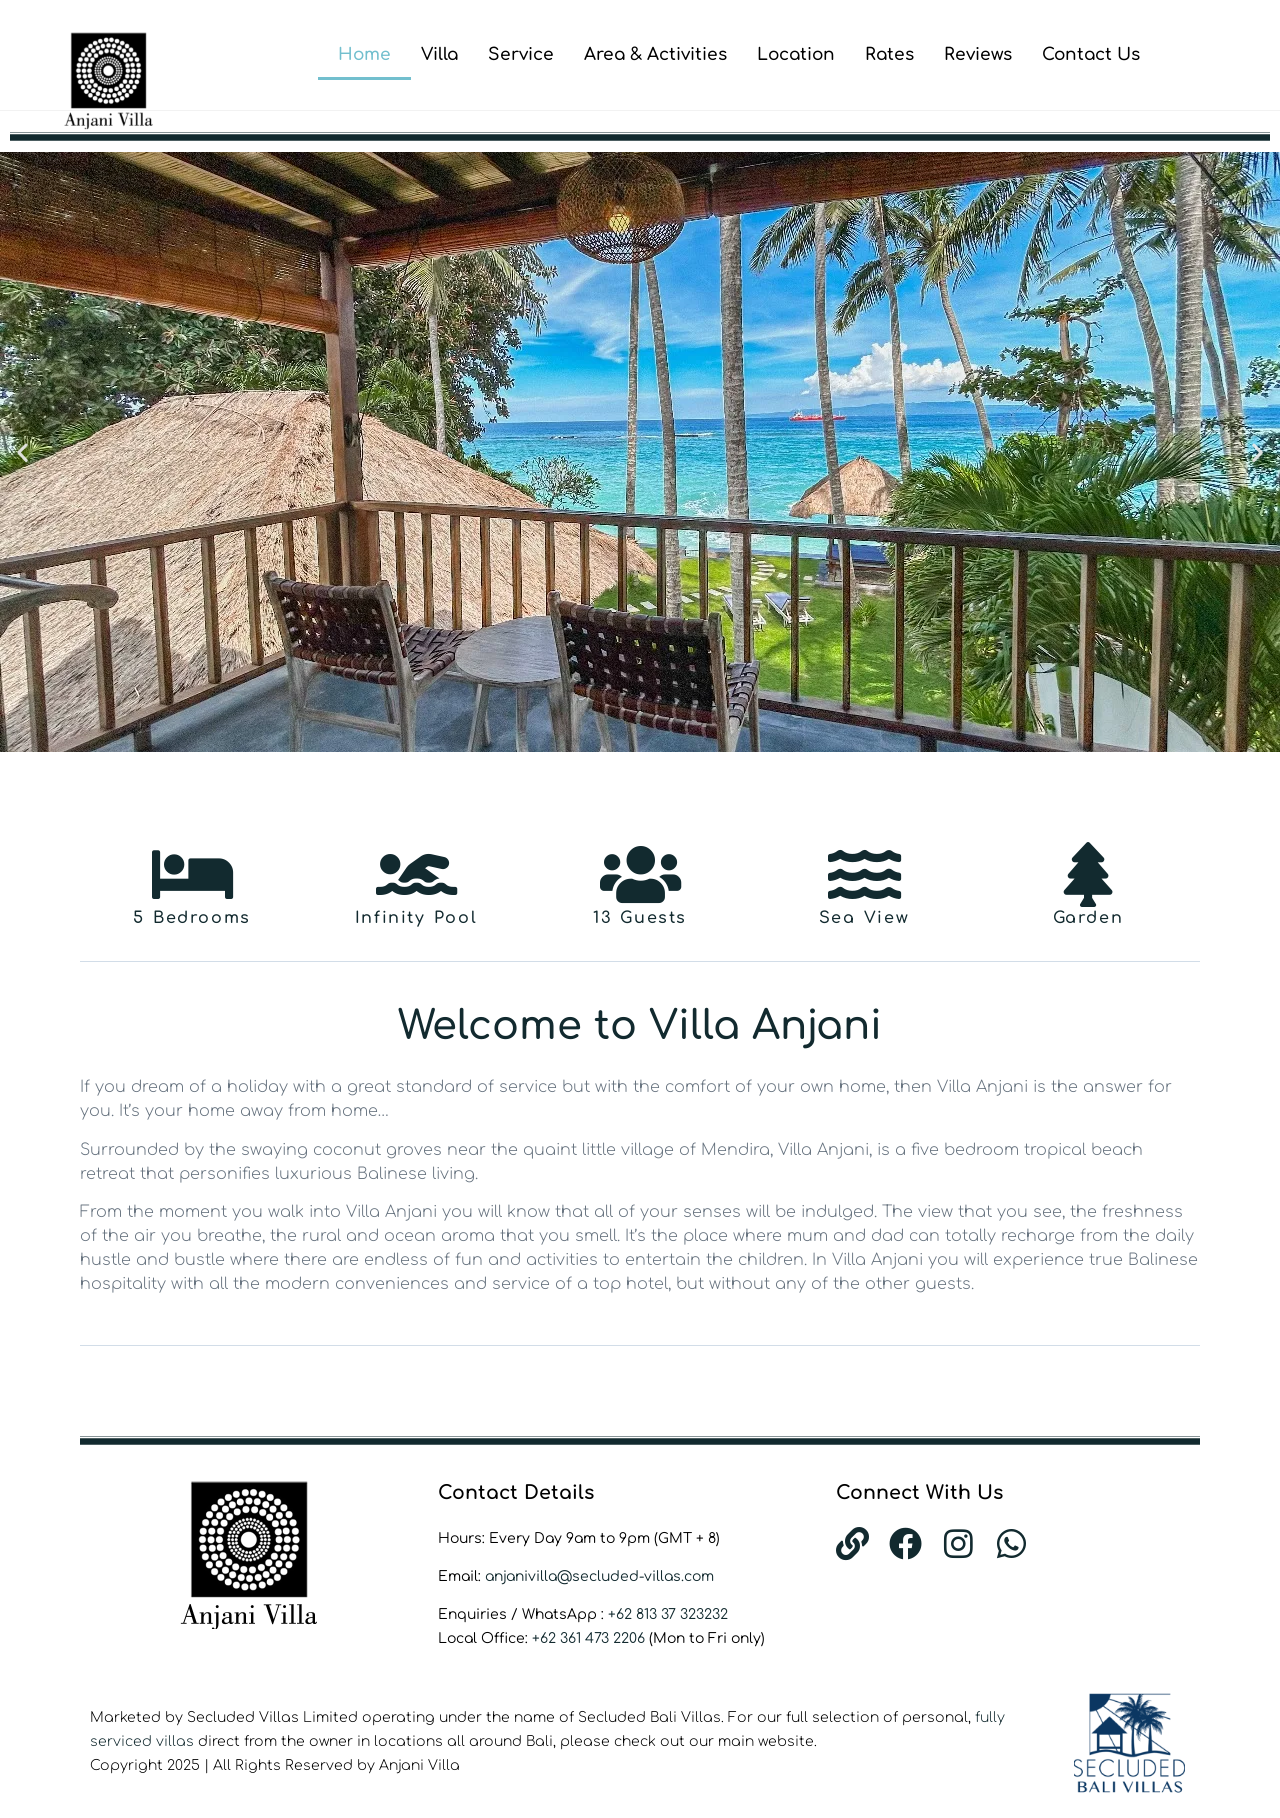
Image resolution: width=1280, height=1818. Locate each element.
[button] (22, 452)
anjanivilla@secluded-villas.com (599, 1576)
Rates (889, 54)
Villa (439, 54)
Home (364, 54)
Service (521, 54)
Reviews (978, 54)
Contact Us (1091, 54)
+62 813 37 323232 (668, 1614)
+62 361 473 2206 (590, 1638)
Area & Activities (655, 54)
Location (796, 54)
